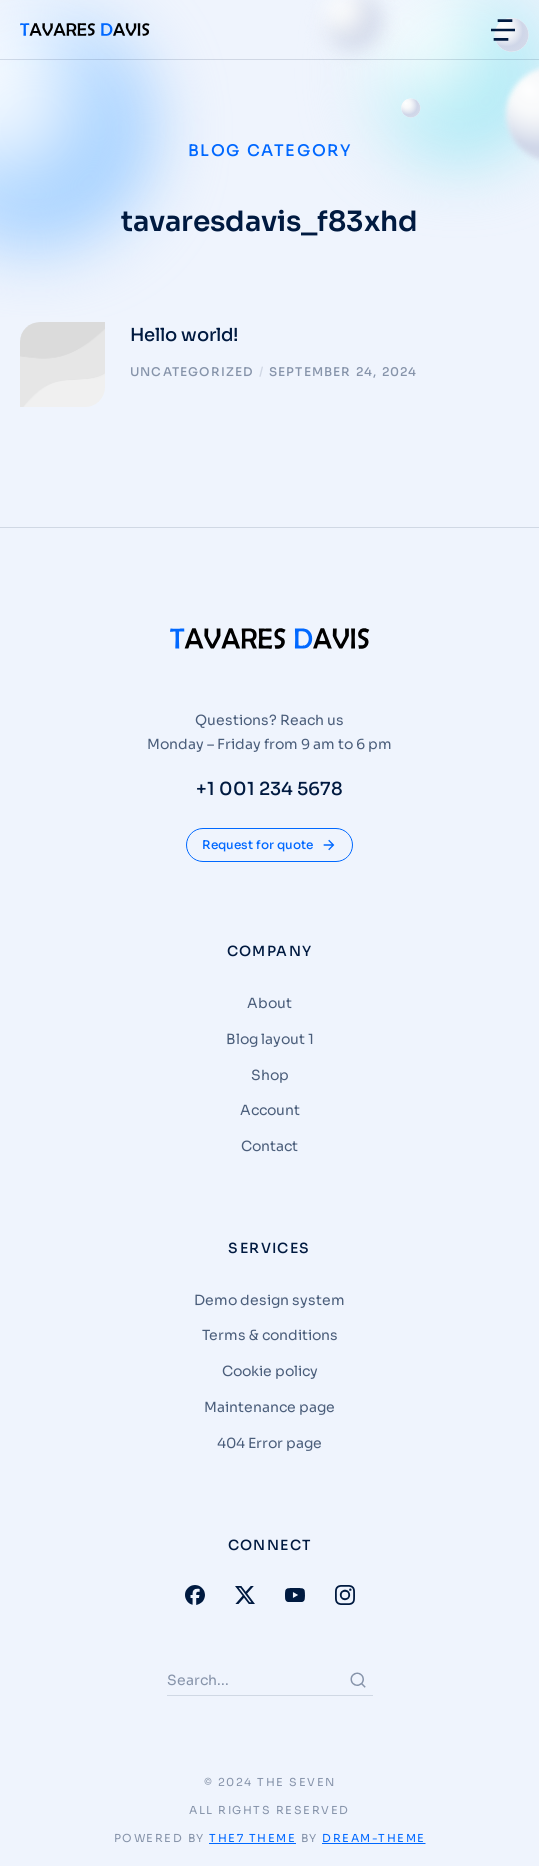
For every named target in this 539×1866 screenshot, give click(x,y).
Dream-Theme (374, 1838)
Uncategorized (192, 371)
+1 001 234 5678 (269, 789)
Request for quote (269, 845)
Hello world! (184, 335)
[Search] (358, 1680)
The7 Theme (252, 1838)
